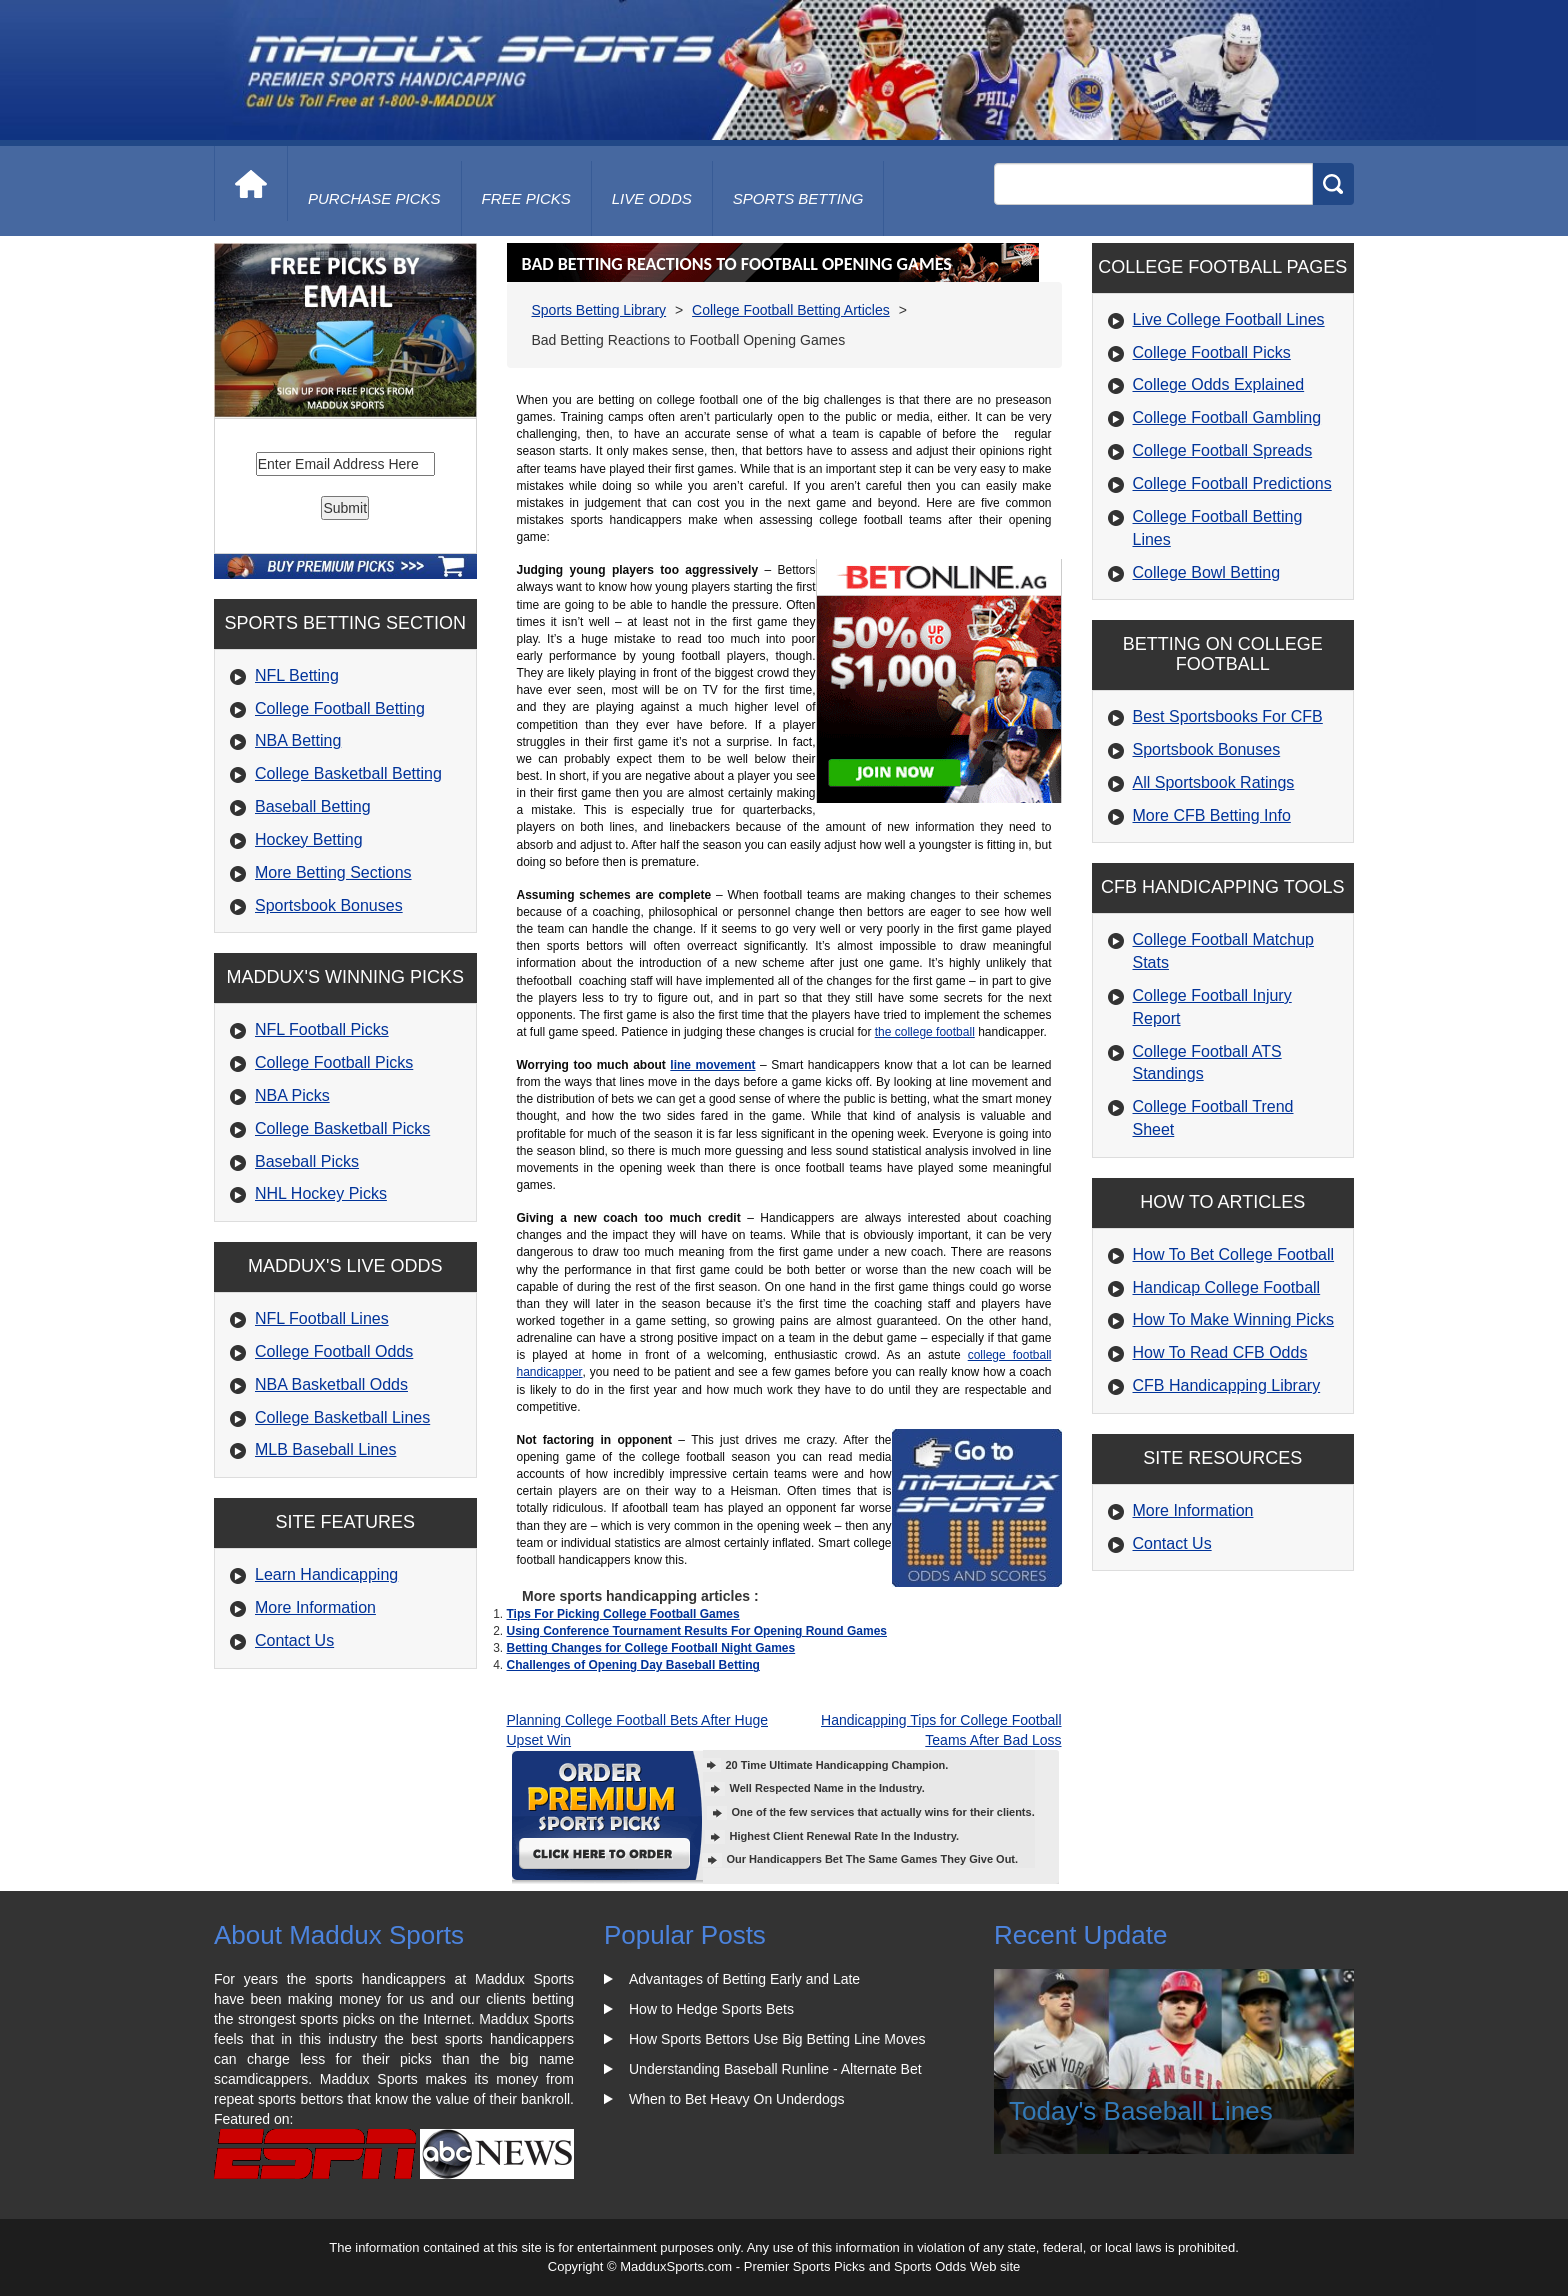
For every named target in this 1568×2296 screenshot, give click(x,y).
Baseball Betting (313, 806)
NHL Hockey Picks (321, 1193)
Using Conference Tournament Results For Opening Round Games (697, 1631)
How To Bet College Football (1234, 1254)
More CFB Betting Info (1212, 815)
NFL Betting (297, 675)
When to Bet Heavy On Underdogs (737, 2099)
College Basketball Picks (342, 1128)
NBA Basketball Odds (331, 1384)
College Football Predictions (1232, 483)
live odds (652, 198)
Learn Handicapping (326, 1574)
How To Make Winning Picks (1234, 1319)
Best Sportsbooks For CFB (1228, 716)
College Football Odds (334, 1351)
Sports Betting (798, 198)
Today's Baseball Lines (1141, 2111)
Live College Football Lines (1229, 319)
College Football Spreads (1223, 450)
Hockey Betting (309, 839)
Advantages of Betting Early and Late (744, 1979)
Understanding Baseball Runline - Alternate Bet (775, 2069)
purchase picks (374, 198)
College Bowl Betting (1207, 572)
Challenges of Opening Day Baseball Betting (633, 1665)
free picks (526, 198)
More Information (315, 1607)
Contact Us (294, 1640)
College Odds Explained (1219, 384)
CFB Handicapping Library (1227, 1385)
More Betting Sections (333, 872)
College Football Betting (340, 708)
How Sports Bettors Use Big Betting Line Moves (777, 2039)
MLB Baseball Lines (325, 1449)
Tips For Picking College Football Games (623, 1614)
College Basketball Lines (342, 1417)
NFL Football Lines (322, 1318)
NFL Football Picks (322, 1029)
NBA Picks (292, 1095)
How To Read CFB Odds (1220, 1352)
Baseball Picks (307, 1161)
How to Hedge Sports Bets (711, 2009)
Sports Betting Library (599, 310)
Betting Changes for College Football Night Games (651, 1648)
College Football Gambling (1227, 417)
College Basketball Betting (348, 773)
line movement (712, 1065)
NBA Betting (298, 740)
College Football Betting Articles (791, 310)
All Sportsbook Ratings (1214, 782)
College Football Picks (334, 1062)
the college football (925, 1032)
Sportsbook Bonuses (329, 905)
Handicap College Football (1227, 1287)
